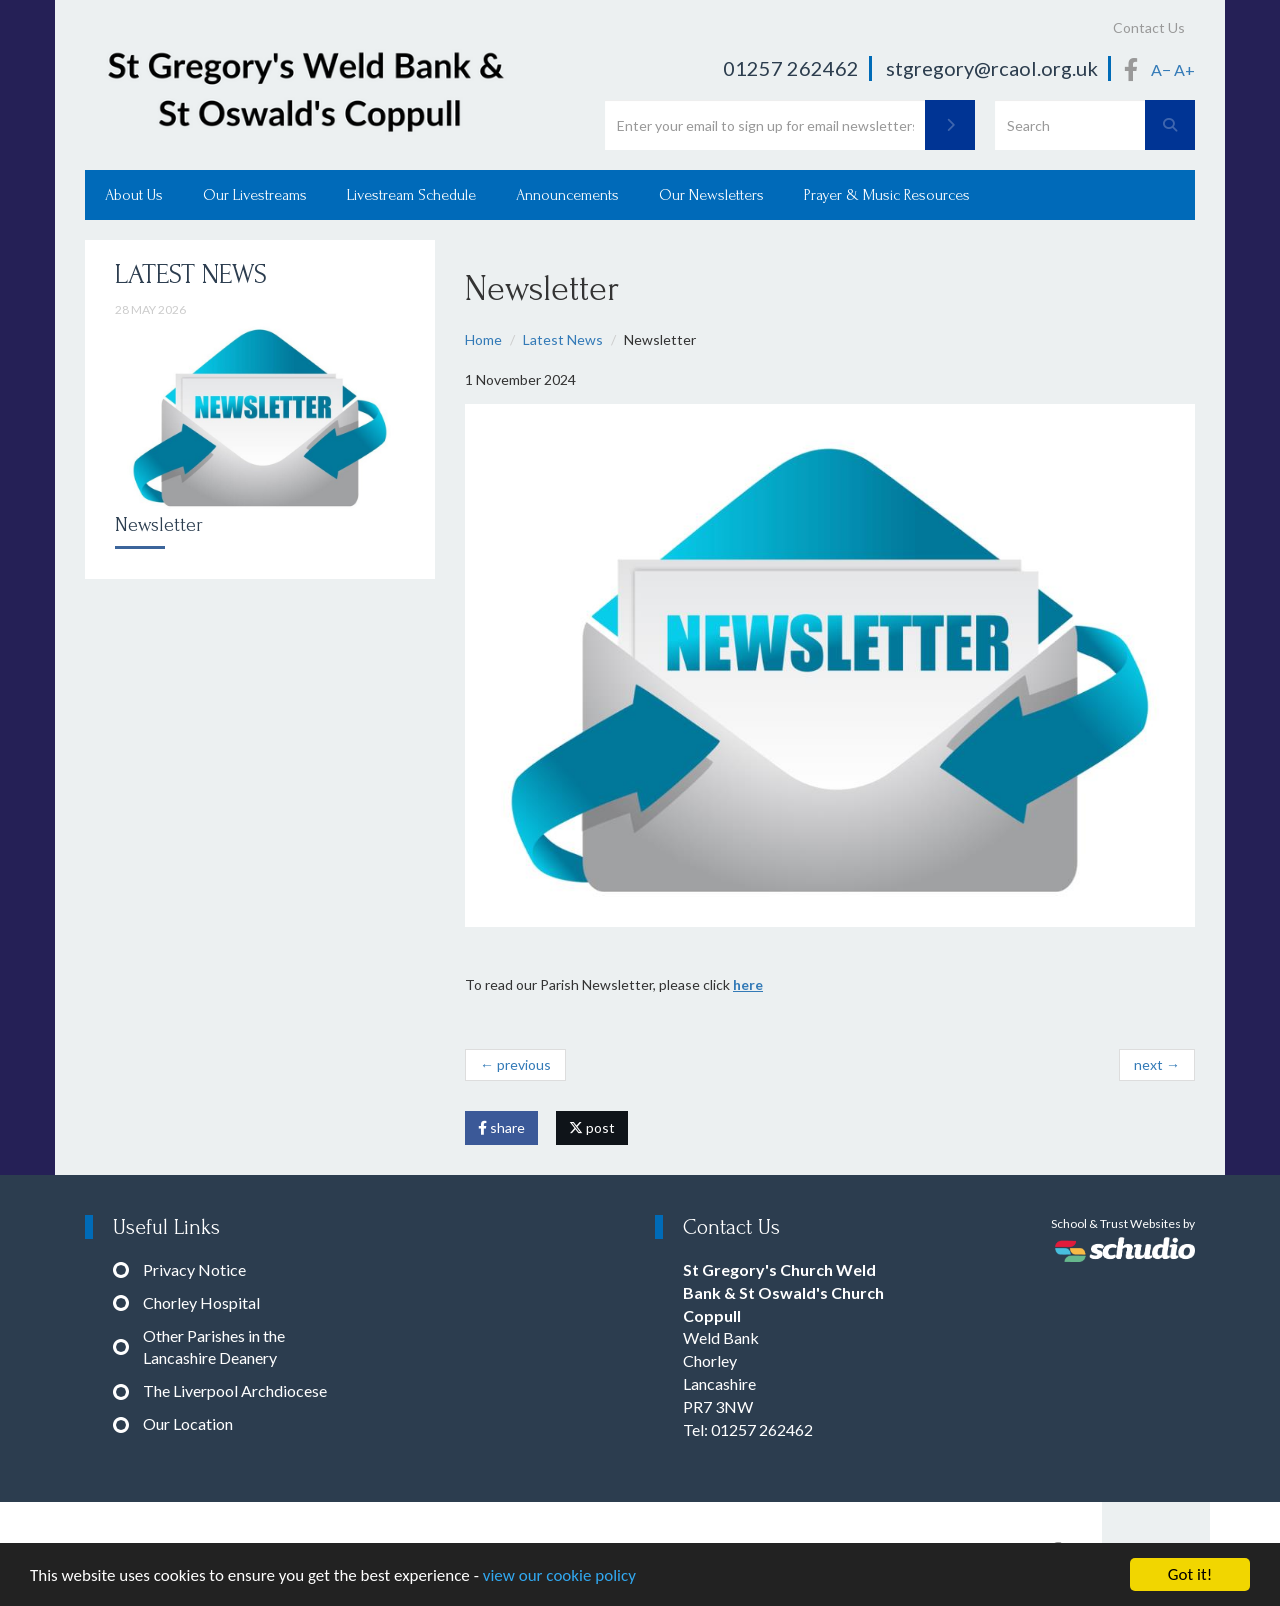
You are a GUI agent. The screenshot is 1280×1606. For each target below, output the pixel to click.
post (592, 1127)
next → (1157, 1064)
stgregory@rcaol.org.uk (992, 68)
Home (483, 339)
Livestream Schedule (411, 195)
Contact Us (1149, 27)
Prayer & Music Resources (887, 195)
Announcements (567, 195)
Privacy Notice (194, 1269)
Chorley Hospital (201, 1302)
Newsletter (159, 525)
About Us (134, 195)
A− (1161, 69)
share (501, 1127)
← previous (515, 1064)
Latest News (563, 339)
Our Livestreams (255, 195)
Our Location (188, 1423)
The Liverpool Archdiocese (235, 1390)
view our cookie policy (559, 1579)
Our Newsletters (711, 195)
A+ (1184, 69)
